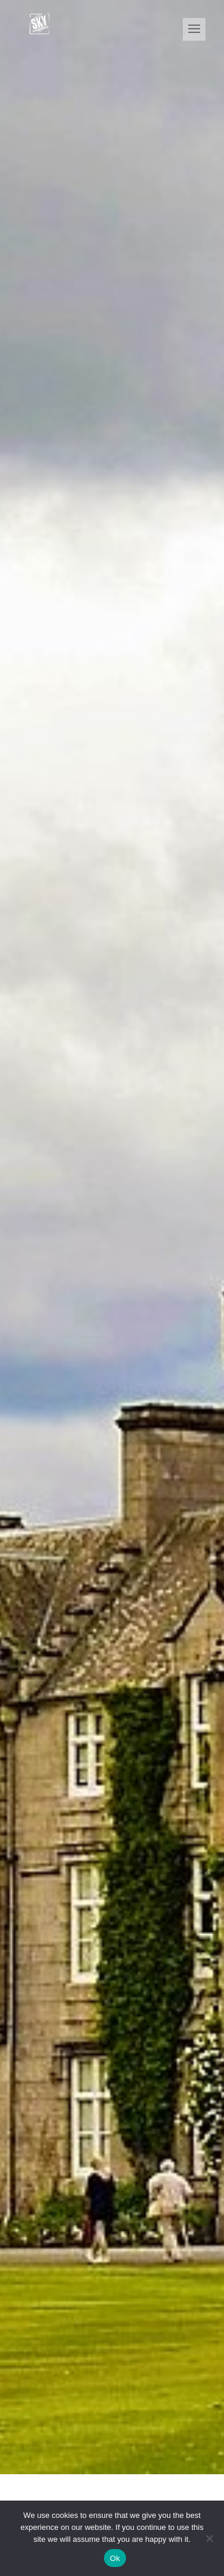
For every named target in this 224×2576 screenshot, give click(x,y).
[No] (209, 2538)
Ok (115, 2558)
